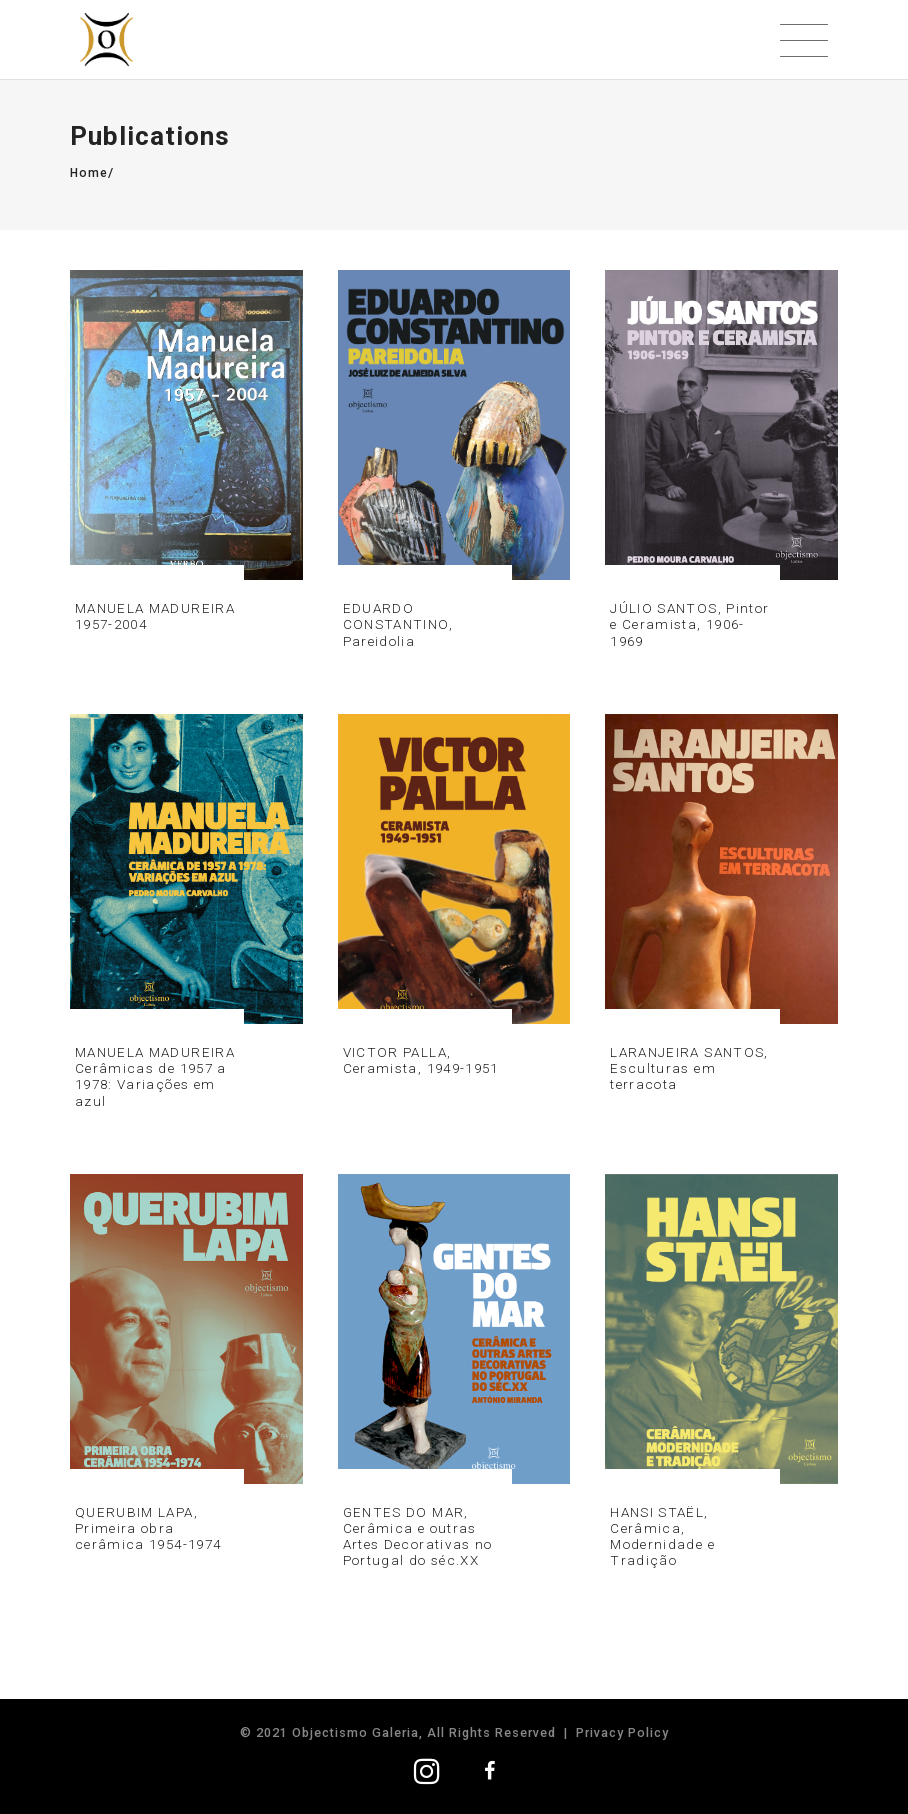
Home (89, 173)
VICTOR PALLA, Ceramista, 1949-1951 (421, 1060)
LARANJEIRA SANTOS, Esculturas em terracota (689, 1068)
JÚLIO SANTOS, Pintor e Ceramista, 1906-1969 (689, 624)
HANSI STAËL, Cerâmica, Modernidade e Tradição (662, 1536)
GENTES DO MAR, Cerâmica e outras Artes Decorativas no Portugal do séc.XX (418, 1536)
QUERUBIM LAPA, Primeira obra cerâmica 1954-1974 (148, 1528)
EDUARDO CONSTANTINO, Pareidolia (398, 624)
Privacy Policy (622, 1732)
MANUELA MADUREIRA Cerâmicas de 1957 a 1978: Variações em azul (155, 1076)
